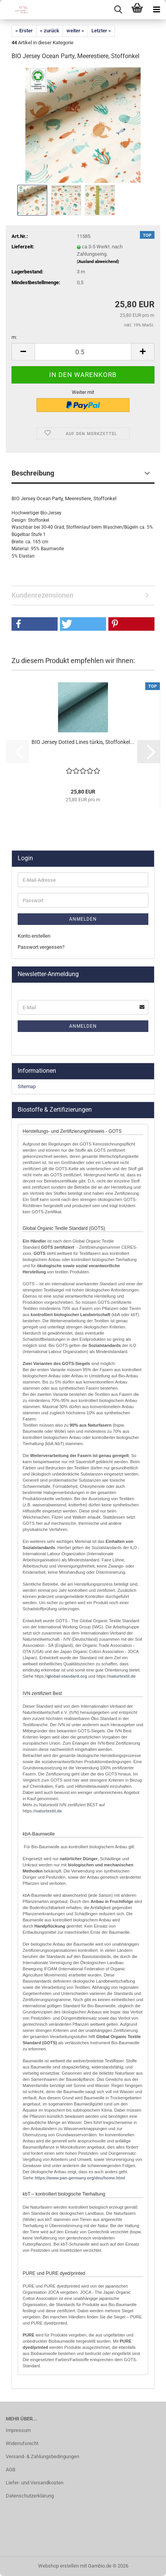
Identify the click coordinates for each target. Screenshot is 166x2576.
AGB (10, 2469)
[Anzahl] (83, 351)
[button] (23, 351)
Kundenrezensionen (42, 595)
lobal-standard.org (68, 1676)
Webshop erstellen (58, 2566)
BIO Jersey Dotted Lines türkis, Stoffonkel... (83, 742)
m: (14, 337)
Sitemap (27, 1086)
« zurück (49, 30)
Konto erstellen (34, 936)
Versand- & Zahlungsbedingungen (42, 2456)
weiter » (75, 30)
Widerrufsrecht (22, 2443)
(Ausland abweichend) (98, 261)
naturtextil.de (122, 1676)
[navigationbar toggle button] (156, 9)
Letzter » (101, 30)
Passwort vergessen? (41, 947)
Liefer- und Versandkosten (34, 2483)
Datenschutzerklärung (30, 2496)
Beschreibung (33, 473)
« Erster (24, 30)
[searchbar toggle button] (118, 9)
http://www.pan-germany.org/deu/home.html (79, 2178)
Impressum (18, 2430)
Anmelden (83, 919)
